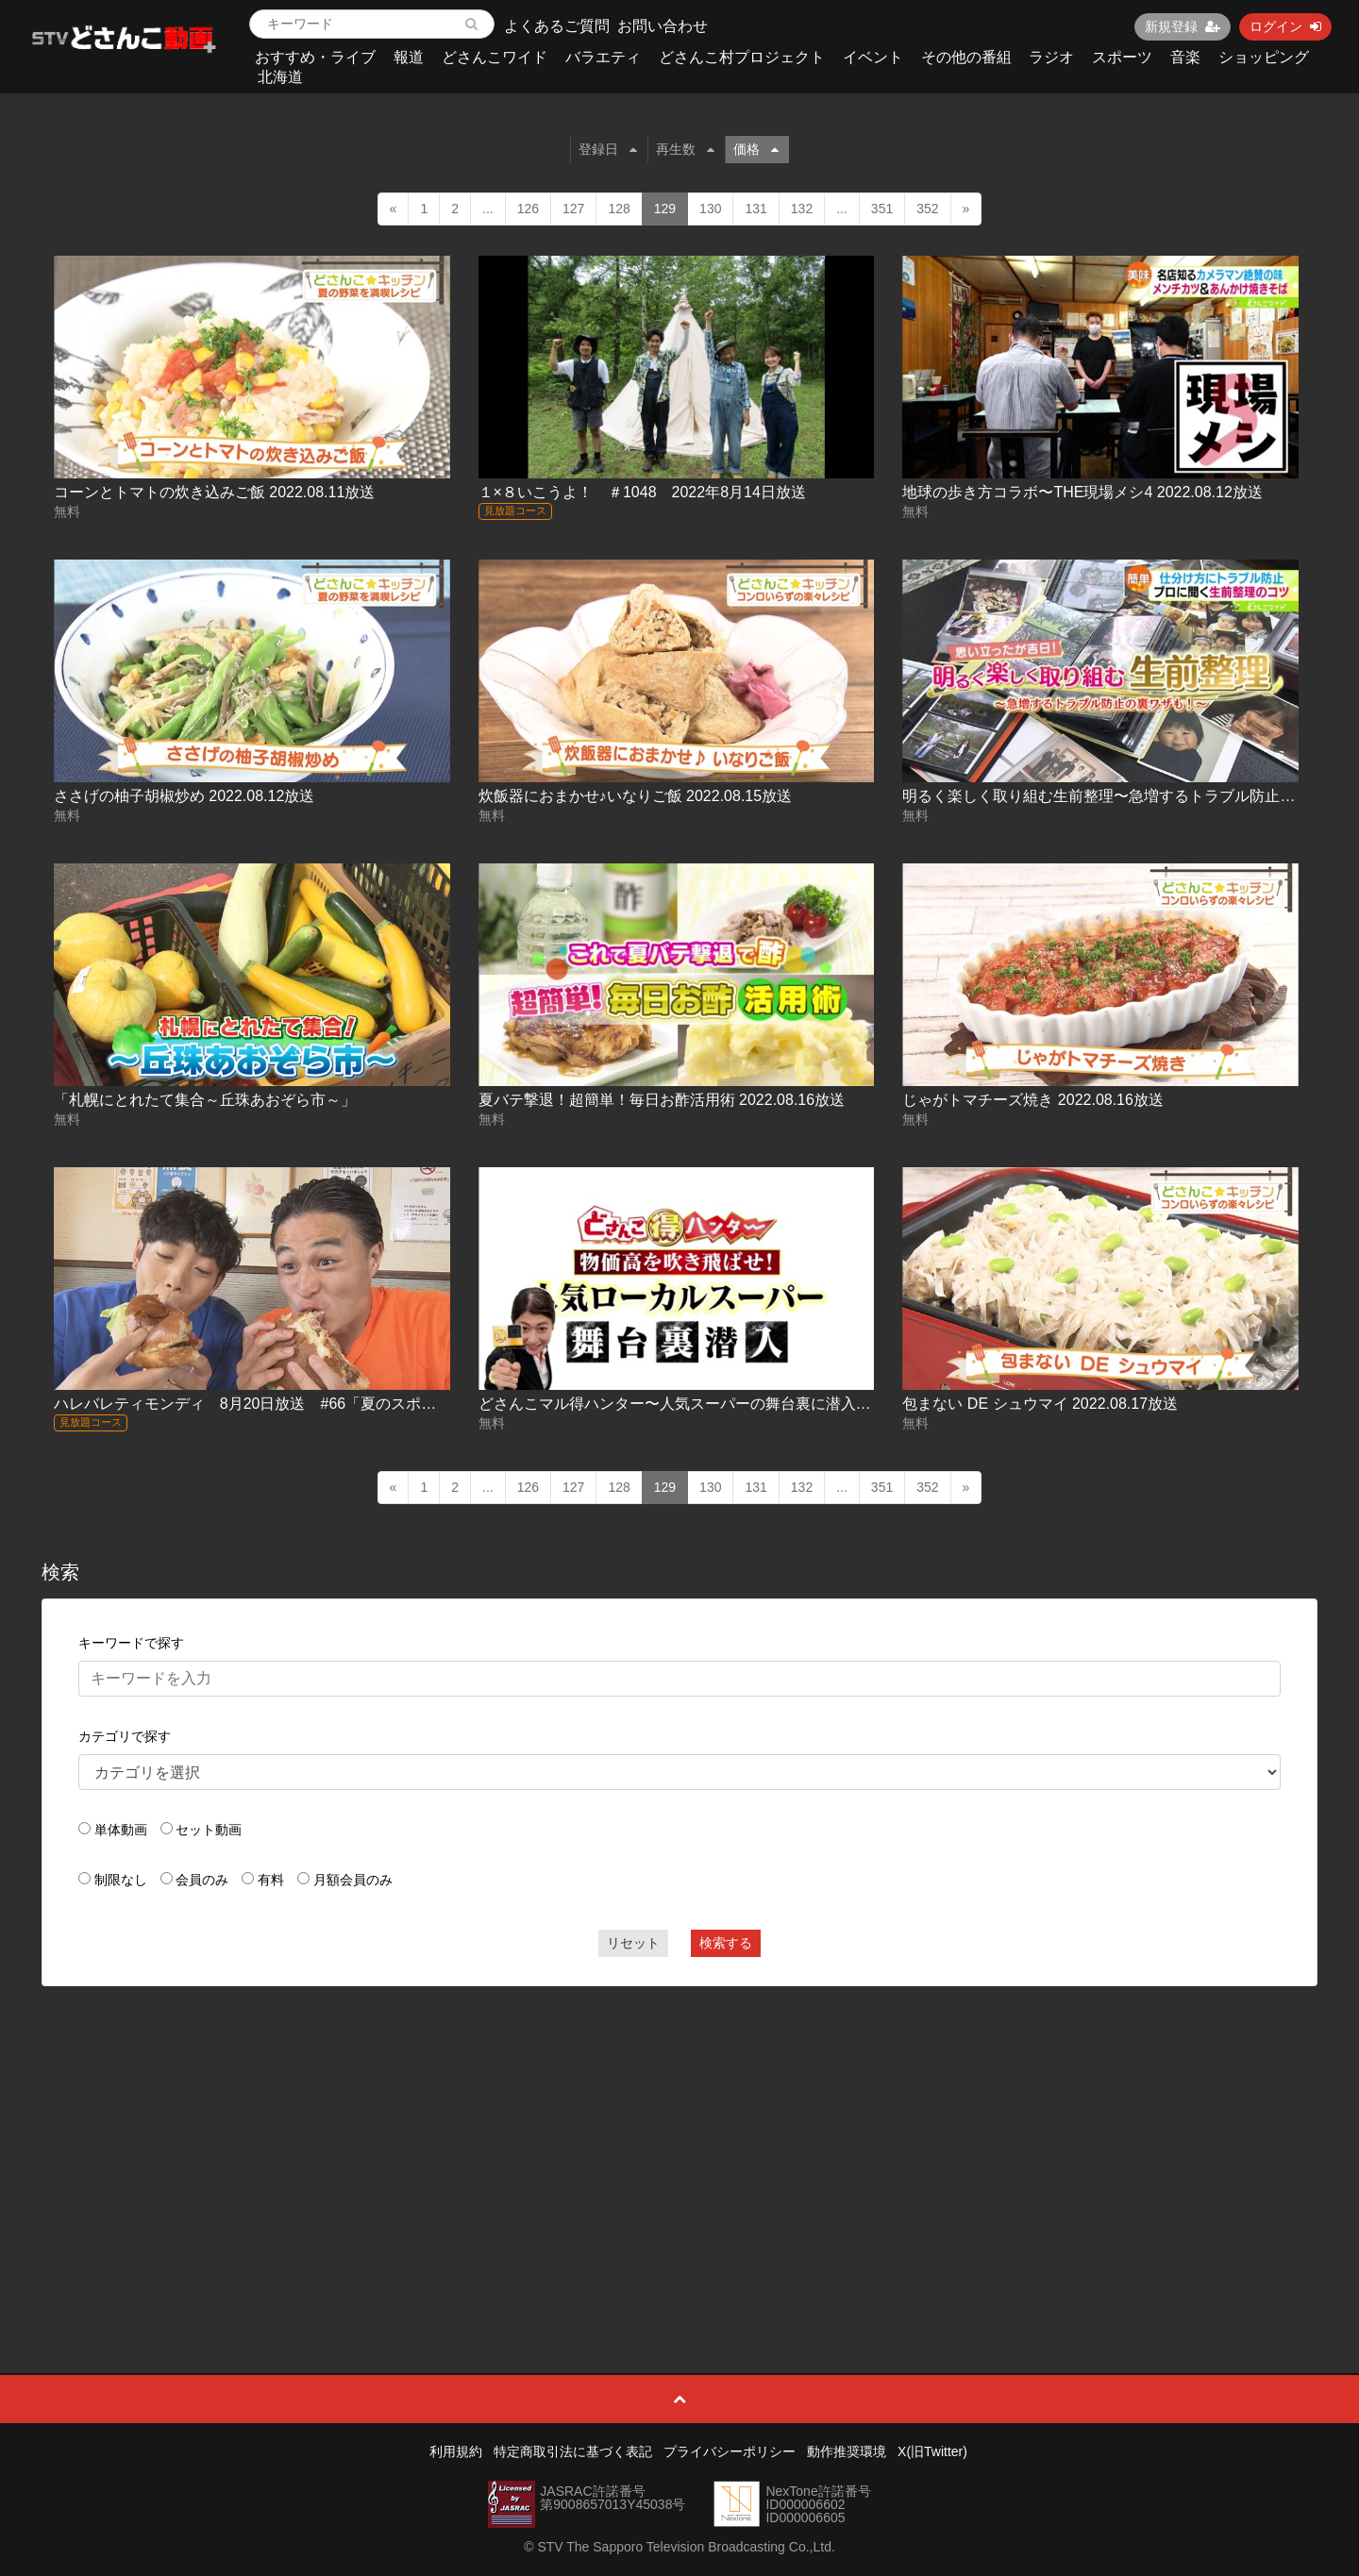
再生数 (685, 149)
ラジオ (1051, 57)
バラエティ (603, 57)
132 (802, 208)
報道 (409, 57)
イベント (873, 57)
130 (710, 208)
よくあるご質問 (557, 26)
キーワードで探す (131, 1642)
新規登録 (1182, 26)
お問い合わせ (662, 26)
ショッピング (1263, 57)
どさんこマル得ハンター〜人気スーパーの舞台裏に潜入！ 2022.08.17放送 (730, 1404)
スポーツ (1122, 57)
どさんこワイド (494, 57)
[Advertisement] (679, 2137)
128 (618, 208)
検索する (725, 1942)
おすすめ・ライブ (315, 57)
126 (528, 208)
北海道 (280, 77)
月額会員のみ (353, 1879)
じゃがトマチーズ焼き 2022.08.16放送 (1033, 1100)
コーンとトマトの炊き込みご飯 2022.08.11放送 (215, 492)
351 (882, 208)
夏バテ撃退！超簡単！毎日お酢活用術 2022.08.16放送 (662, 1100)
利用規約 (455, 2451)
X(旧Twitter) (932, 2451)
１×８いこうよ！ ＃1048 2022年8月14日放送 (642, 492)
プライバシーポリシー (729, 2451)
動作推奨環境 (846, 2451)
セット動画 (209, 1829)
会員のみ (202, 1879)
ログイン (1285, 26)
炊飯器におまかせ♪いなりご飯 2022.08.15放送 (635, 796)
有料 (271, 1879)
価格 (756, 149)
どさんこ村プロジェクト (742, 57)
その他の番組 (966, 57)
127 (573, 208)
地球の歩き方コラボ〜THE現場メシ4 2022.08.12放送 (1082, 492)
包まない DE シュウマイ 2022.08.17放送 (1040, 1404)
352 (927, 208)
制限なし (120, 1879)
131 (755, 208)
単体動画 (120, 1829)
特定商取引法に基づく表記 (573, 2451)
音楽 (1185, 57)
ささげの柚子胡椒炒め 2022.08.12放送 (184, 796)
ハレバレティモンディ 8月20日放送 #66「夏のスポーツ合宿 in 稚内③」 (308, 1404)
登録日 (608, 149)
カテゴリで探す (124, 1736)
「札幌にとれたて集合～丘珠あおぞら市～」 (205, 1100)
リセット (633, 1942)
